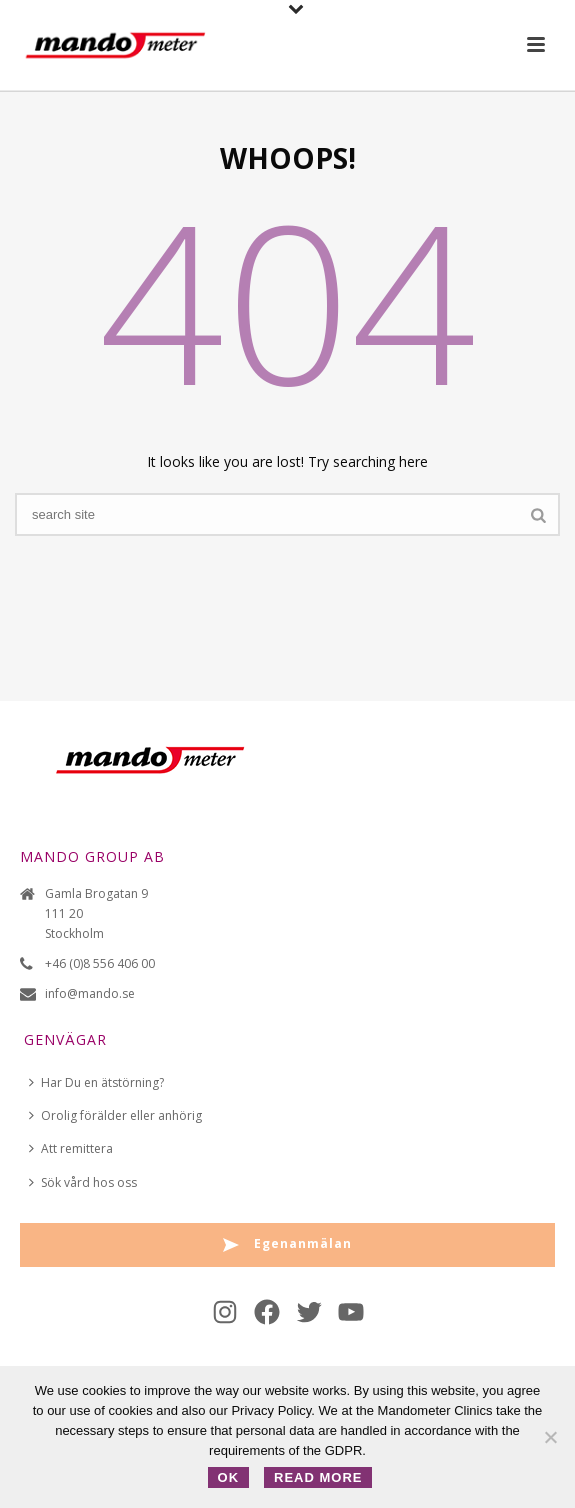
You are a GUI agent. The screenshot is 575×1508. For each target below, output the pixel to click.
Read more (318, 1477)
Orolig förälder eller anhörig (115, 1115)
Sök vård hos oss (83, 1182)
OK (229, 1477)
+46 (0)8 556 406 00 (100, 963)
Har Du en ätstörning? (96, 1082)
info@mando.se (90, 993)
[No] (550, 1437)
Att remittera (71, 1148)
